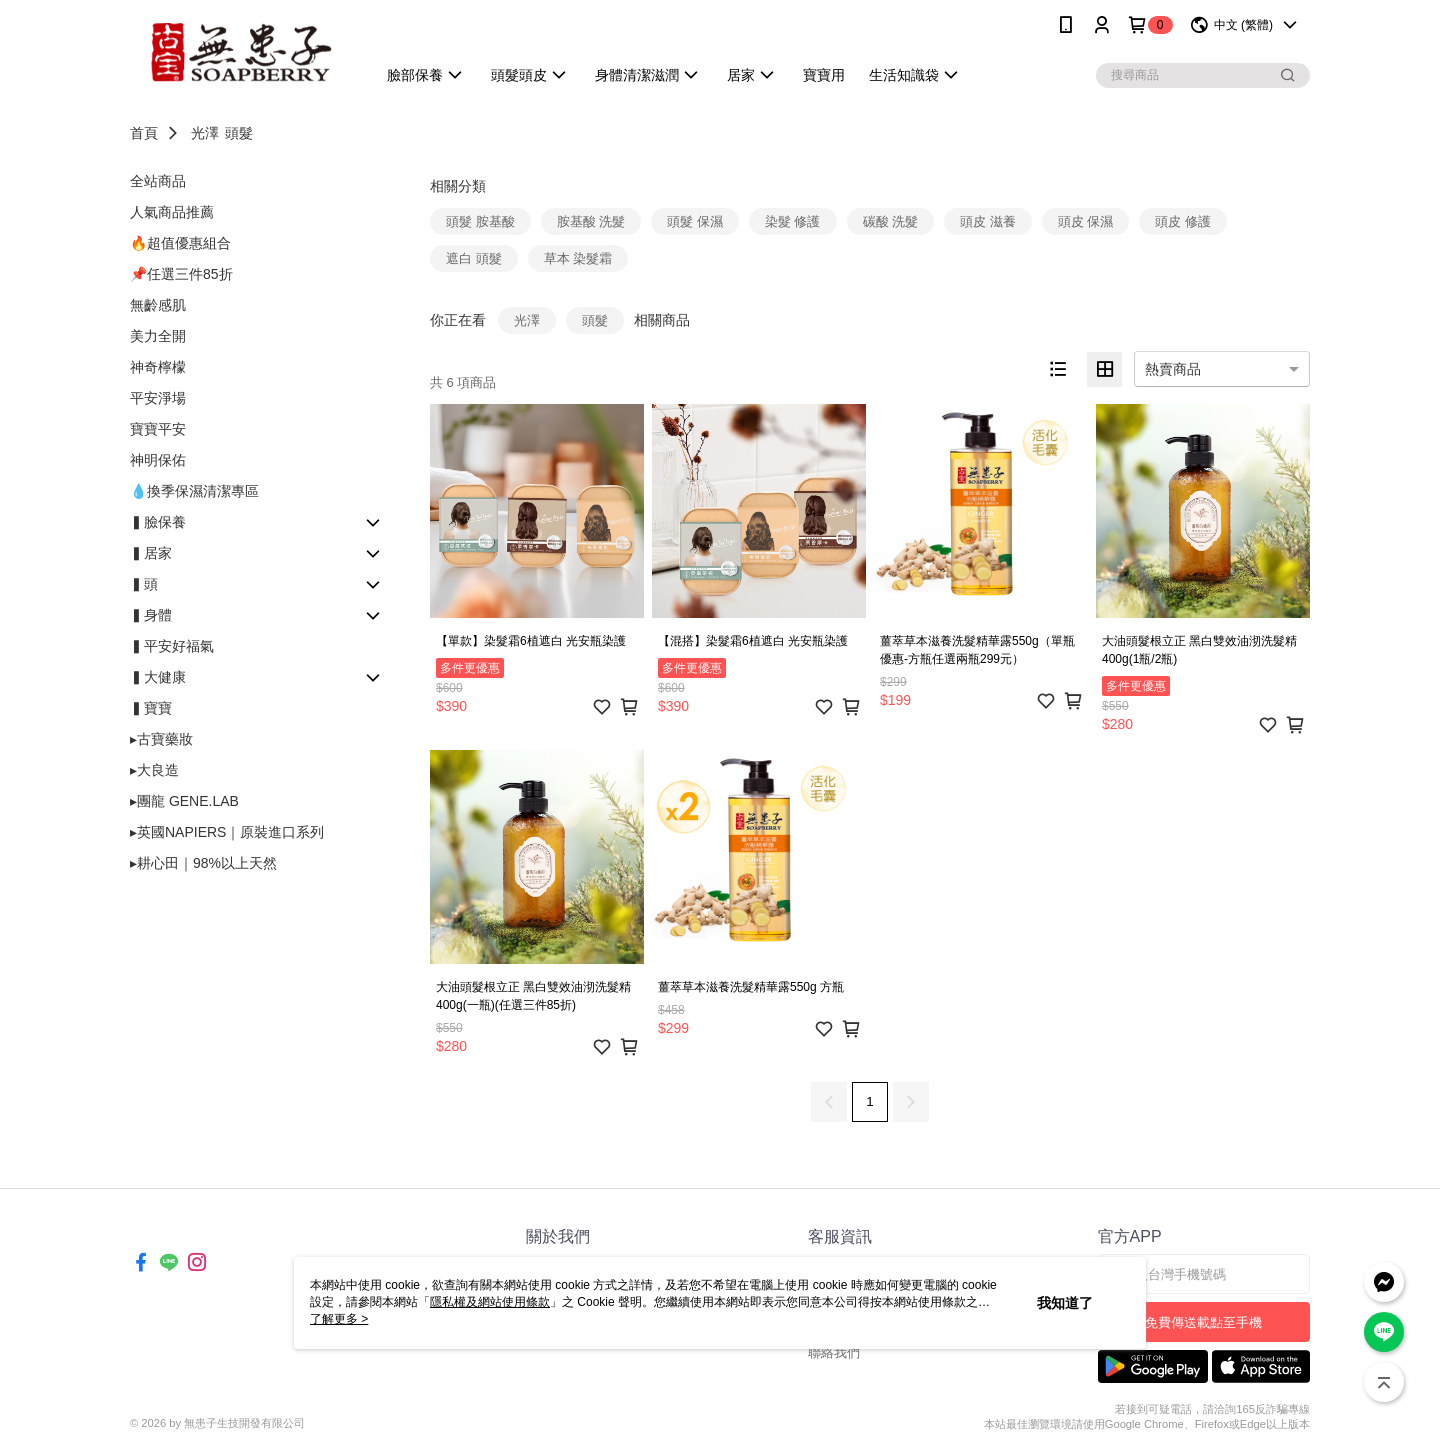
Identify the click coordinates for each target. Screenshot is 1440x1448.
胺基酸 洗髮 (591, 221)
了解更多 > (339, 1319)
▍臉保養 (158, 522)
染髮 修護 (793, 221)
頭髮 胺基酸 (480, 221)
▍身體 (151, 615)
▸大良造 (154, 770)
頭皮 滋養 (988, 221)
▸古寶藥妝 (161, 739)
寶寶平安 (158, 429)
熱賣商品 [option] (1173, 369)
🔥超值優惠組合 (180, 243)
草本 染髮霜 (578, 258)
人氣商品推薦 (172, 212)
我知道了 (1065, 1303)
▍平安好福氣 (172, 646)
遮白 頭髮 (474, 258)
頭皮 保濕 (1086, 221)
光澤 (205, 133)
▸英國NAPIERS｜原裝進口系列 (227, 832)
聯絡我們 (834, 1352)
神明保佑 (158, 460)
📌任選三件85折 (181, 274)
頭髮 (239, 133)
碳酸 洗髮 (891, 221)
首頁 (144, 133)
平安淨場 (158, 398)
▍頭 (144, 584)
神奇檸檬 (158, 367)
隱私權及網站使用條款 (490, 1302)
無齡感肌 (158, 305)
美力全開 (158, 336)
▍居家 (151, 553)
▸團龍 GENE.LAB (184, 801)
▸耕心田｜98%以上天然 (203, 863)
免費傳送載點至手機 (1203, 1322)
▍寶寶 (151, 708)
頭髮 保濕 (695, 221)
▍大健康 (158, 677)
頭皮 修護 (1183, 221)
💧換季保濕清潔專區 (194, 491)
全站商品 (158, 181)
